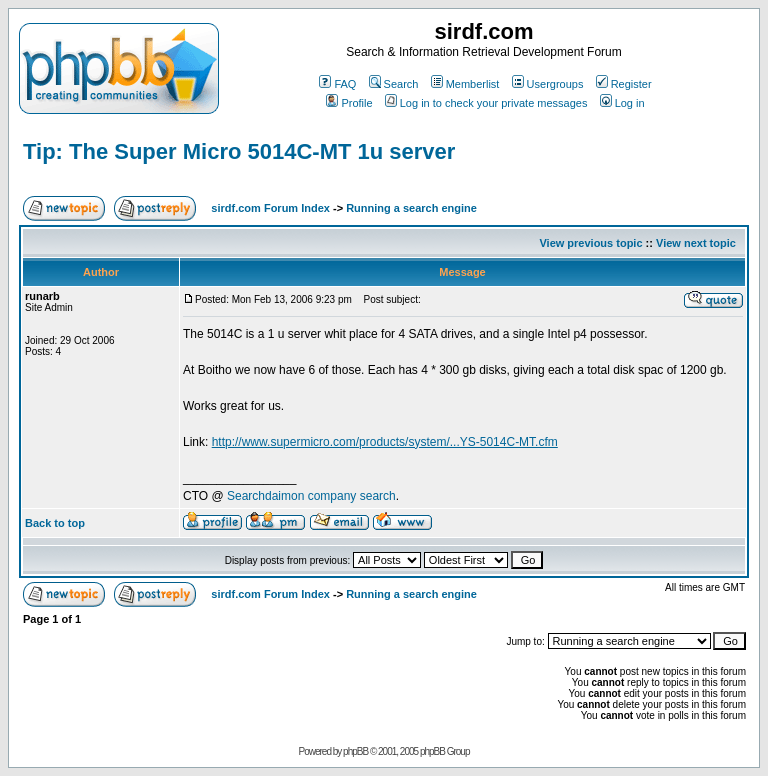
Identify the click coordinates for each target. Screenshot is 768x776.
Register (624, 84)
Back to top (55, 523)
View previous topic (590, 243)
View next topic (696, 243)
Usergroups (548, 84)
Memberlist (465, 84)
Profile (349, 103)
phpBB (355, 751)
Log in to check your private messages (486, 103)
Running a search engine (411, 208)
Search (394, 84)
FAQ (337, 84)
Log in (622, 103)
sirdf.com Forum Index (270, 208)
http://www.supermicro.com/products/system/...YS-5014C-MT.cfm (385, 442)
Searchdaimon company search (311, 496)
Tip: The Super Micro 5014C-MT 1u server (239, 151)
